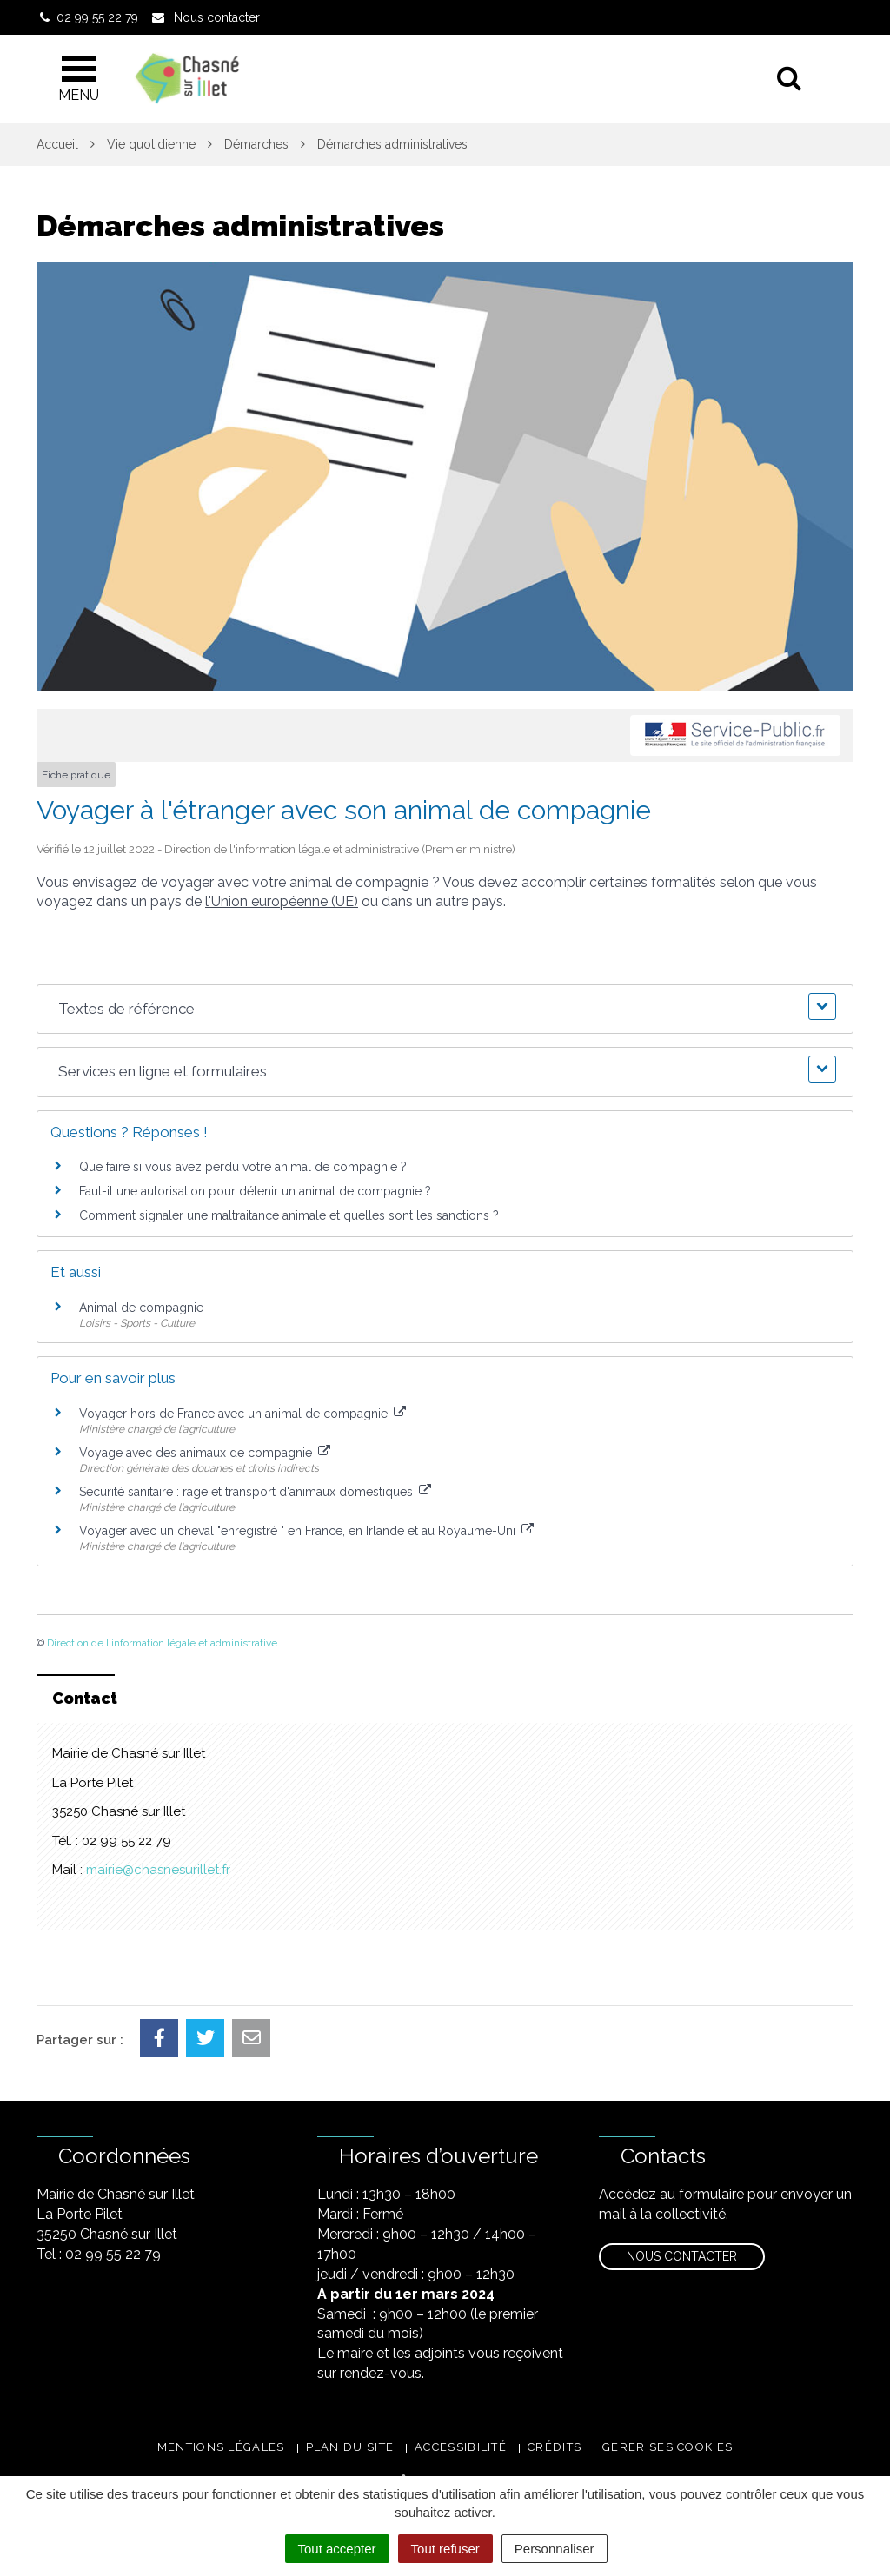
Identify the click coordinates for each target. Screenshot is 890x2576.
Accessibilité (461, 2446)
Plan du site (350, 2446)
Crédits (554, 2446)
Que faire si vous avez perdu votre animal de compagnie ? (243, 1167)
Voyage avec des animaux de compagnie (204, 1453)
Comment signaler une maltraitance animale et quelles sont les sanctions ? (289, 1215)
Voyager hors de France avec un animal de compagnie (242, 1413)
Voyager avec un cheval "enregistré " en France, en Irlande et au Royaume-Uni (306, 1531)
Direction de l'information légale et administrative (162, 1643)
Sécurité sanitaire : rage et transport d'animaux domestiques (255, 1492)
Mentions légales (221, 2446)
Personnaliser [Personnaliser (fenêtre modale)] (554, 2548)
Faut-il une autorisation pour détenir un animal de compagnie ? (255, 1191)
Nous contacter (682, 2256)
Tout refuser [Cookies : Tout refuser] (445, 2548)
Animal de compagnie (141, 1307)
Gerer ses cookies (667, 2446)
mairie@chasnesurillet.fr (158, 1869)
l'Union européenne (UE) (281, 901)
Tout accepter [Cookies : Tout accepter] (337, 2548)
